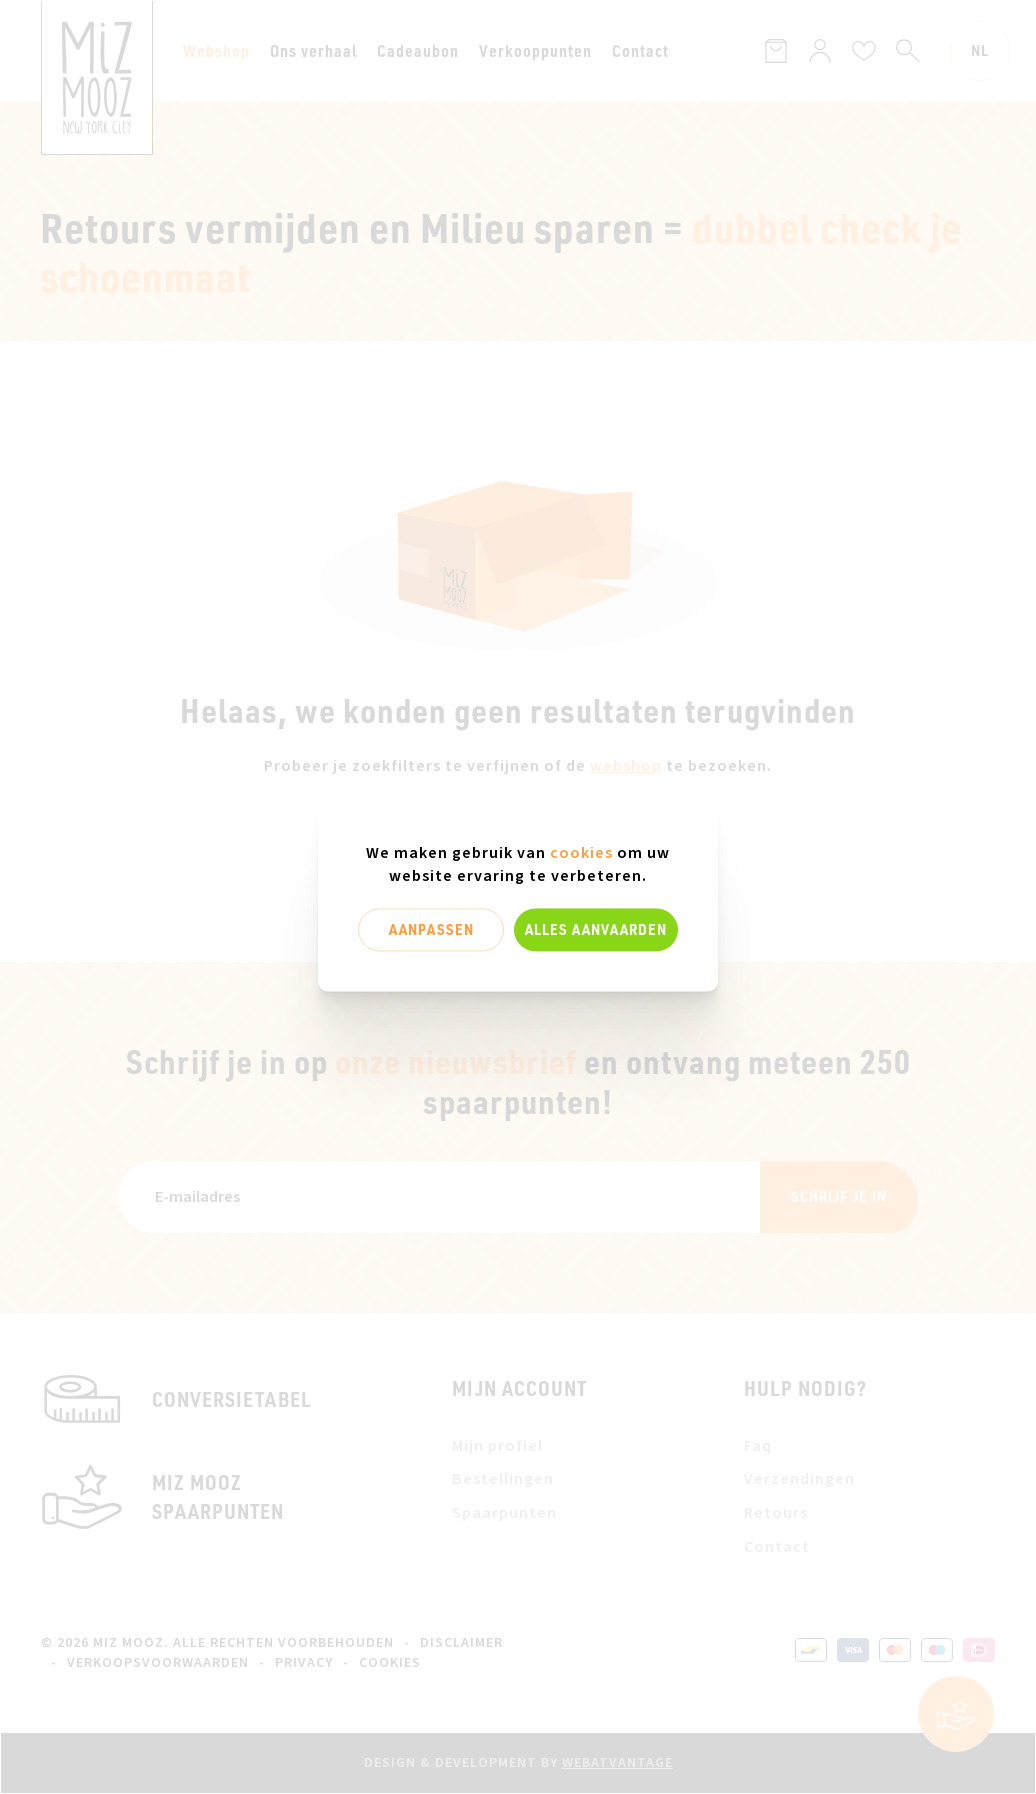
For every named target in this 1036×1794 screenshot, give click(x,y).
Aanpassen (431, 929)
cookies (581, 853)
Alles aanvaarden (596, 929)
